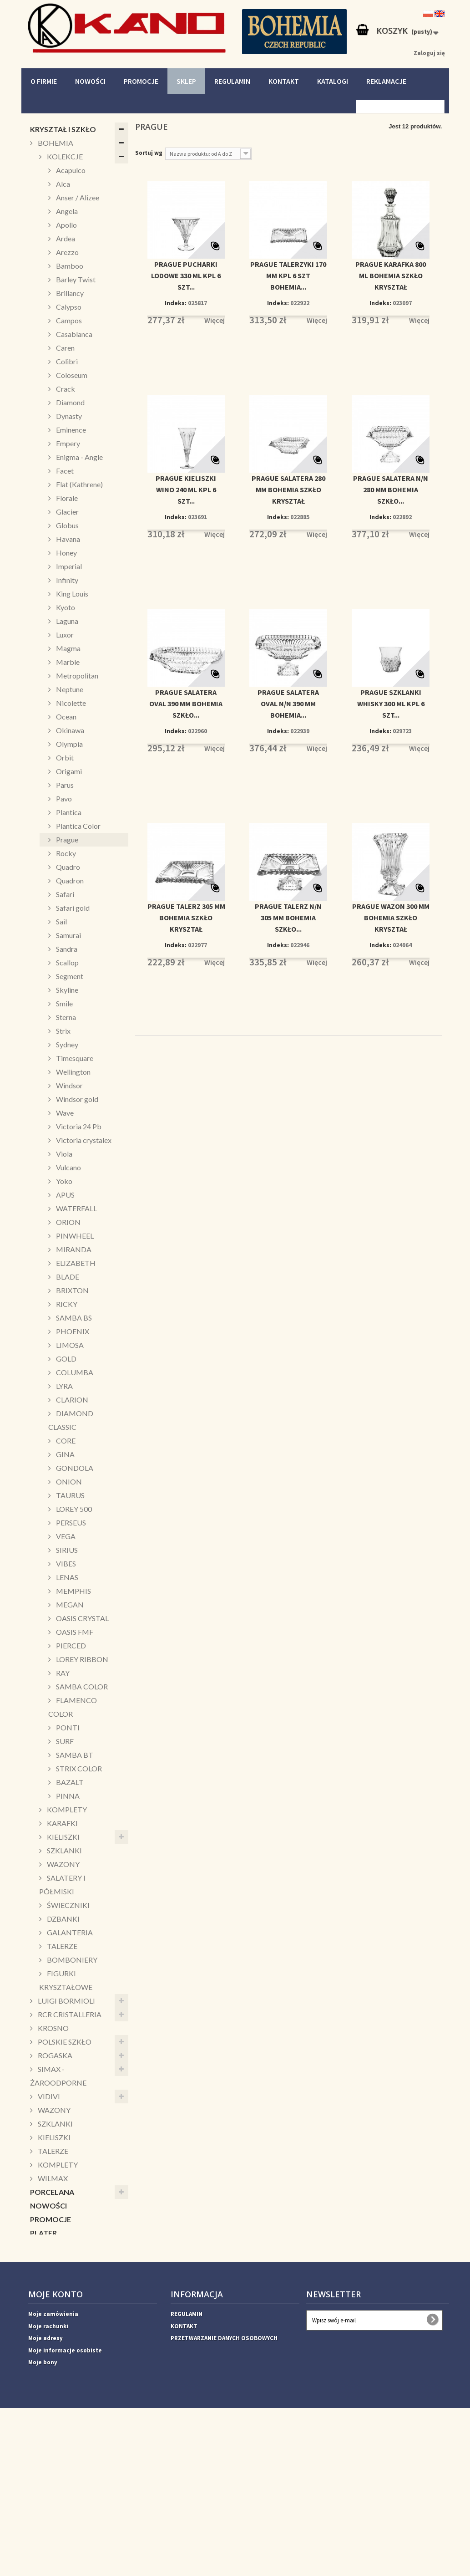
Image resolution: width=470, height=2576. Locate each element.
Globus (67, 525)
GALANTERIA (69, 1932)
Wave (64, 1112)
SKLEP (186, 81)
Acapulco (70, 170)
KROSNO (52, 2028)
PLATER (43, 2233)
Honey (66, 552)
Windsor (69, 1085)
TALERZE (61, 1946)
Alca (62, 183)
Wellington (73, 1071)
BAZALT (69, 1782)
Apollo (66, 224)
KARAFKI (61, 1823)
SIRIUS (66, 1550)
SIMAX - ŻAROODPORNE (58, 2076)
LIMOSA (69, 1345)
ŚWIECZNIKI (67, 1905)
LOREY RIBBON (81, 1659)
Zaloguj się (429, 53)
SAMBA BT (74, 1754)
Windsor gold (76, 1099)
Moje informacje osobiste (65, 2506)
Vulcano (68, 1167)
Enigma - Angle (79, 457)
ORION (68, 1222)
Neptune (69, 689)
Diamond (70, 402)
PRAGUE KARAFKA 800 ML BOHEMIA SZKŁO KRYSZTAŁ (390, 275)
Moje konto (55, 2449)
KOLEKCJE (64, 156)
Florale (66, 498)
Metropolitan (76, 675)
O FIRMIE (43, 81)
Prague (66, 839)
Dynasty (68, 416)
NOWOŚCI (90, 81)
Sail (61, 921)
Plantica (68, 812)
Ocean (65, 716)
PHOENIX (72, 1331)
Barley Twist (75, 279)
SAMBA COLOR (81, 1686)
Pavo (63, 798)
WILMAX (52, 2178)
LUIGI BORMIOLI (65, 2000)
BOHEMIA (54, 142)
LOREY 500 (73, 1509)
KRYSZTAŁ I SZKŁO (63, 129)
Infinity (66, 580)
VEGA (65, 1536)
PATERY (43, 2287)
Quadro (67, 866)
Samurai (68, 935)
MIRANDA (73, 1249)
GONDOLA (74, 1468)
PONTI (67, 1727)
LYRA (64, 1386)
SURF (64, 1741)
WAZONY (62, 1864)
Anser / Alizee (77, 197)
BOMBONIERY (71, 1959)
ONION (68, 1481)
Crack (65, 388)
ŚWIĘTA (43, 2328)
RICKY (66, 1304)
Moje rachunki (48, 2482)
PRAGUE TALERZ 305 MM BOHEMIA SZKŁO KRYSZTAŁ (186, 917)
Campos (68, 320)
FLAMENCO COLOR (72, 1707)
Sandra (66, 948)
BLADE (67, 1276)
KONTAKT (283, 81)
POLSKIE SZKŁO (63, 2041)
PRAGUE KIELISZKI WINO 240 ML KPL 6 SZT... (186, 489)
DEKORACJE (51, 2342)
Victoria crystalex (83, 1140)
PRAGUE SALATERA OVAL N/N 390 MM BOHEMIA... (288, 703)
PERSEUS (70, 1522)
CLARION (71, 1399)
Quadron (69, 880)
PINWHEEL (74, 1235)
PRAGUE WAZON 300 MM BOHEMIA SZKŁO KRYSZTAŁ (391, 917)
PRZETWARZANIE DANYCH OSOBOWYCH (224, 2494)
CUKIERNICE (51, 2315)
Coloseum (71, 375)
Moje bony (42, 2518)
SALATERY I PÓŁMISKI (62, 1884)
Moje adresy (45, 2494)
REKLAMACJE (386, 81)
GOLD (65, 1358)
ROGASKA (54, 2055)
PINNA (67, 1795)
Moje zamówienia (53, 2470)
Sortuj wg (148, 153)
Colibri (66, 361)
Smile (64, 1003)
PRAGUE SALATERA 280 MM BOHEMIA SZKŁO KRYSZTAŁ (288, 489)
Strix (63, 1030)
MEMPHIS (73, 1590)
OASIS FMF (74, 1631)
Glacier (67, 511)
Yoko (63, 1181)
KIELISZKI (62, 1836)
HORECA (45, 2383)
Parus (64, 784)
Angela (66, 211)
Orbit (64, 757)
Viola (63, 1153)
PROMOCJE (141, 81)
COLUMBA (74, 1372)
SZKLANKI (63, 1850)
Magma (68, 648)
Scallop (67, 962)
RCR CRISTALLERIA (68, 2014)
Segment (69, 976)
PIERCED (70, 1645)
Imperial (68, 566)
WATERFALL (76, 1208)
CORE (65, 1440)
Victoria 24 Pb (78, 1126)
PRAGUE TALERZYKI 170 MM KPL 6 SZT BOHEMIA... (288, 275)
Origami (68, 771)
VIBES (65, 1563)
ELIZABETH (75, 1263)
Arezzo (67, 252)
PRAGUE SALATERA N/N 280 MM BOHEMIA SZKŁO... (390, 489)
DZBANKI (62, 1918)
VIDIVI (48, 2096)
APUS (65, 1194)
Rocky (65, 853)
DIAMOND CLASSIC (70, 1420)
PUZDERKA (49, 2274)
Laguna (66, 621)
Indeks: (176, 303)
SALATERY (48, 2301)
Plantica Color (78, 825)
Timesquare (74, 1058)
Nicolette (70, 703)
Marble (67, 662)
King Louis (71, 593)
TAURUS (70, 1495)
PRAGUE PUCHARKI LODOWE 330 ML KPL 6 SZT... (186, 275)
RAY (62, 1672)
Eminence (70, 429)
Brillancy (69, 293)
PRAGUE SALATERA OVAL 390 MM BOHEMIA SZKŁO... (185, 703)
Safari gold (72, 907)
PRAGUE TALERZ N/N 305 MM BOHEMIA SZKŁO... (288, 917)
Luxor (64, 634)
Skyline (66, 989)
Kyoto (65, 607)
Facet (64, 470)
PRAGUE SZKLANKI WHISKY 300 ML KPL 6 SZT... (391, 703)
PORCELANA (52, 2192)
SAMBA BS (73, 1317)
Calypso (68, 306)
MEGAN (69, 1604)
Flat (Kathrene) (79, 484)
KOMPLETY (66, 1809)
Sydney (66, 1044)
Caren (65, 347)
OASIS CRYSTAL (82, 1618)
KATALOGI (332, 81)
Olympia (69, 744)
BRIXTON (72, 1290)
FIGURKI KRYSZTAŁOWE (65, 1980)
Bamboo (69, 265)
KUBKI (41, 2260)
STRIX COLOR (78, 1768)
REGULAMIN (232, 81)
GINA (65, 1454)
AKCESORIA (50, 2356)
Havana (67, 539)
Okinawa (69, 730)
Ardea (65, 238)
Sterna (65, 1017)
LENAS (66, 1577)
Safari (64, 894)
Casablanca (73, 334)
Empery (67, 443)
